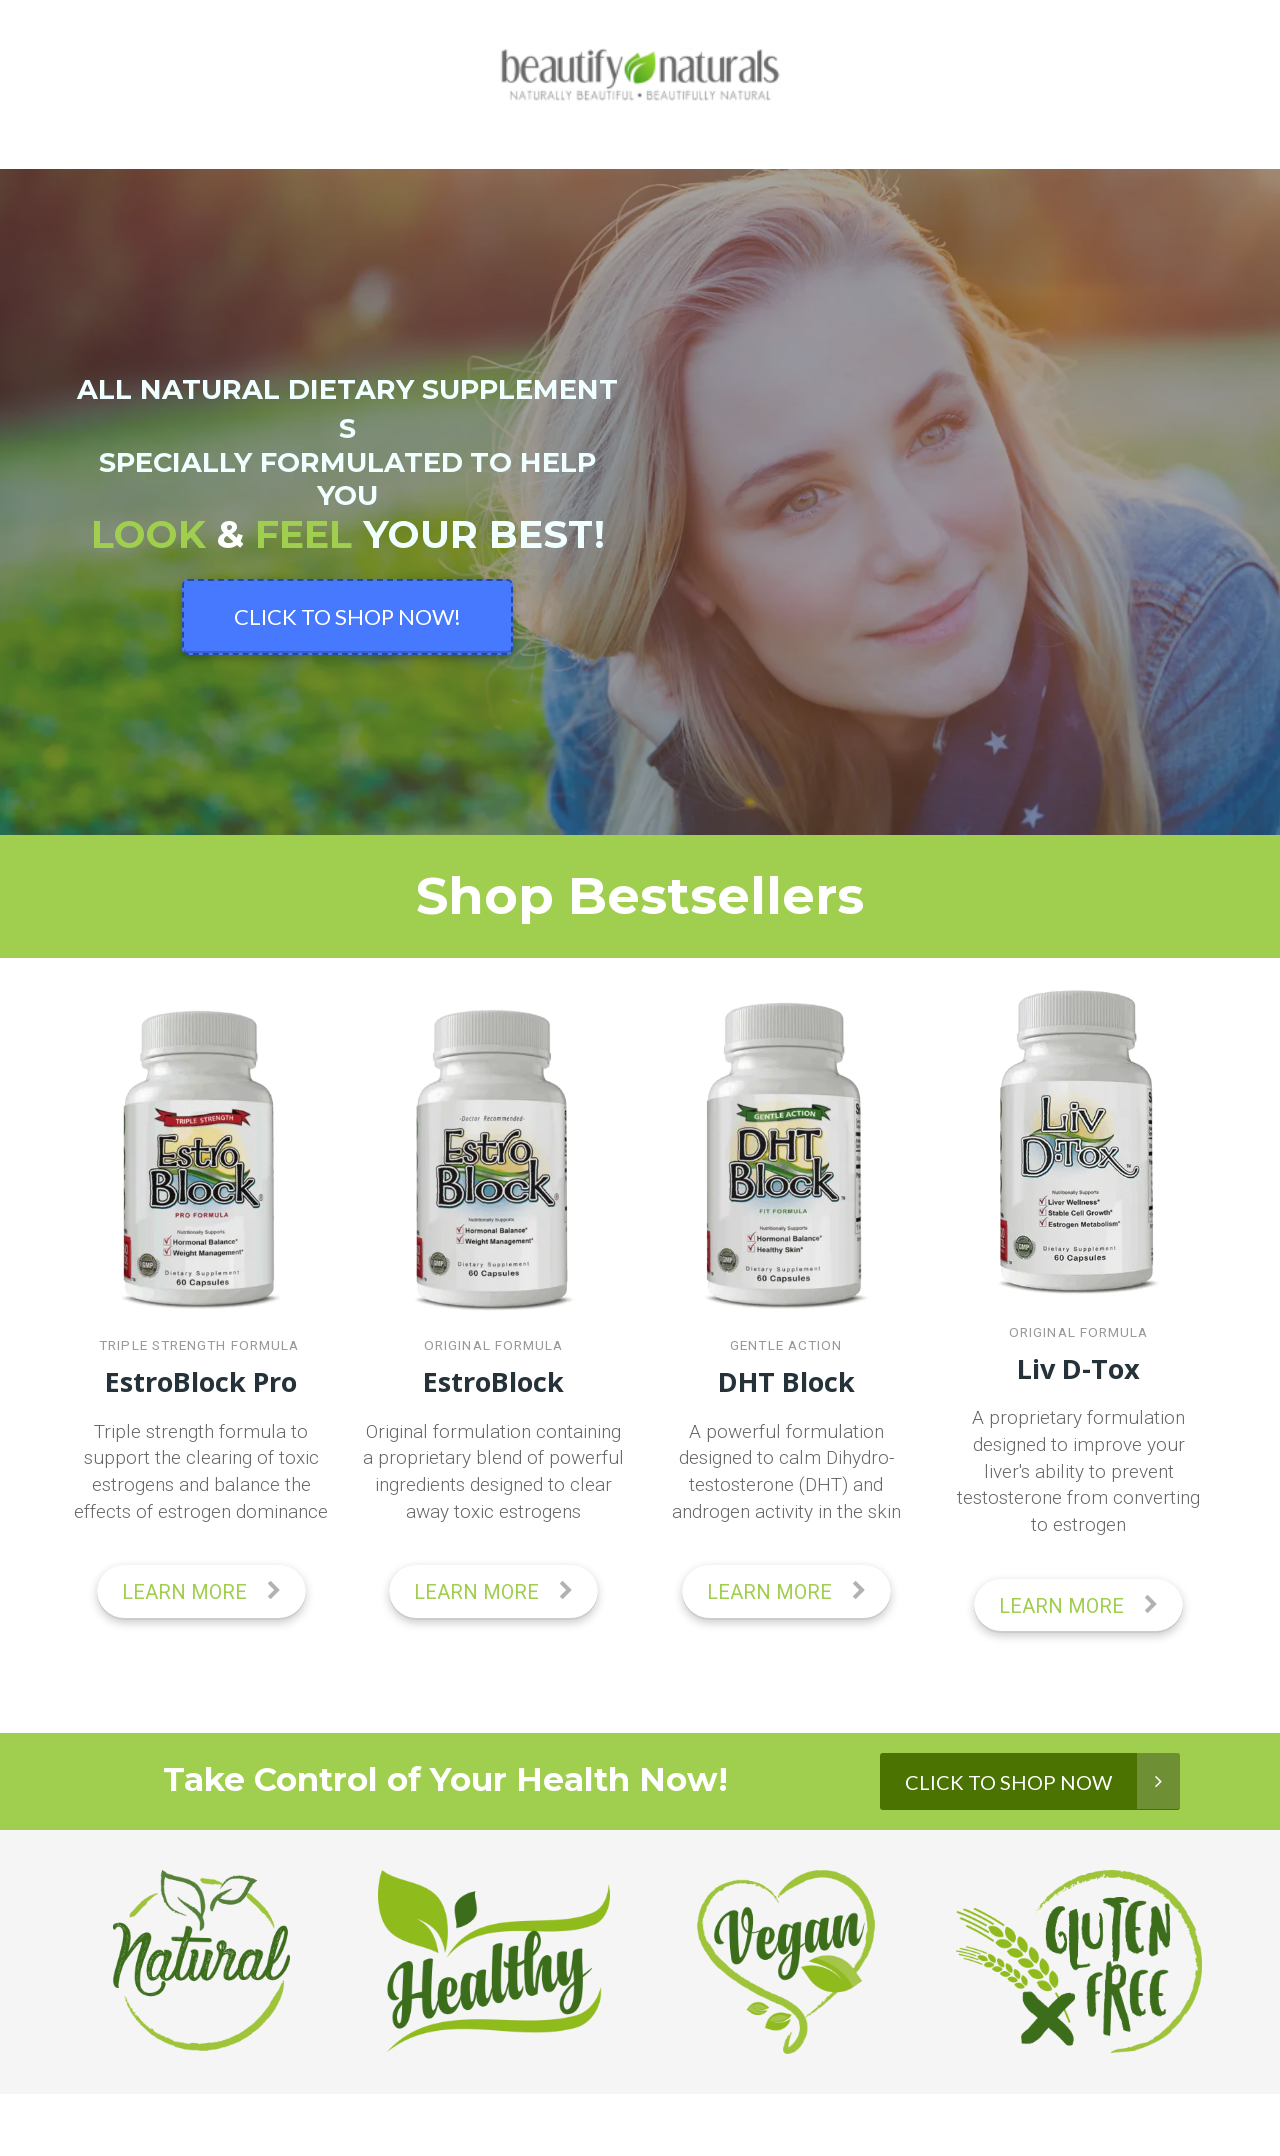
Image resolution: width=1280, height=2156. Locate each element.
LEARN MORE (201, 1592)
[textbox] (494, 1472)
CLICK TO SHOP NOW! (347, 616)
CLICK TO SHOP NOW (1042, 1781)
